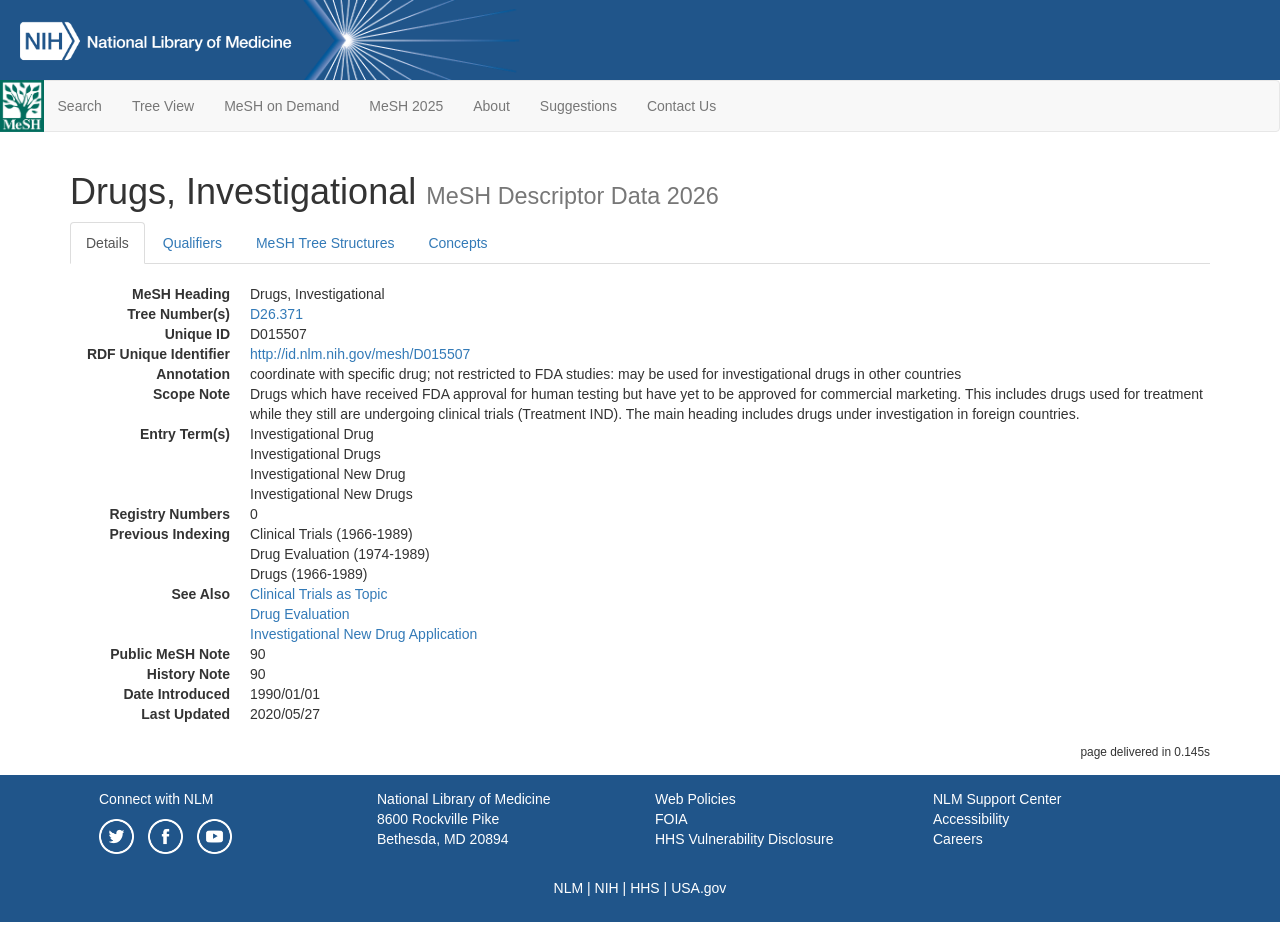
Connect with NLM (156, 799)
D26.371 (276, 314)
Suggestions (578, 106)
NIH (607, 888)
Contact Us (681, 106)
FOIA (671, 819)
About (491, 106)
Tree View (163, 106)
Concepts (457, 243)
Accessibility (971, 819)
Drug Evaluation (300, 614)
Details (107, 243)
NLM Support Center (997, 799)
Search (80, 106)
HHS (645, 888)
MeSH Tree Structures (325, 243)
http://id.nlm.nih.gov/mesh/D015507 (360, 354)
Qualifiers (192, 243)
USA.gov (698, 888)
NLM (569, 888)
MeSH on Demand (281, 106)
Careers (958, 839)
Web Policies (695, 799)
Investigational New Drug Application (363, 634)
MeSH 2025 (406, 106)
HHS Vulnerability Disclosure (744, 839)
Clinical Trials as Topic (318, 594)
